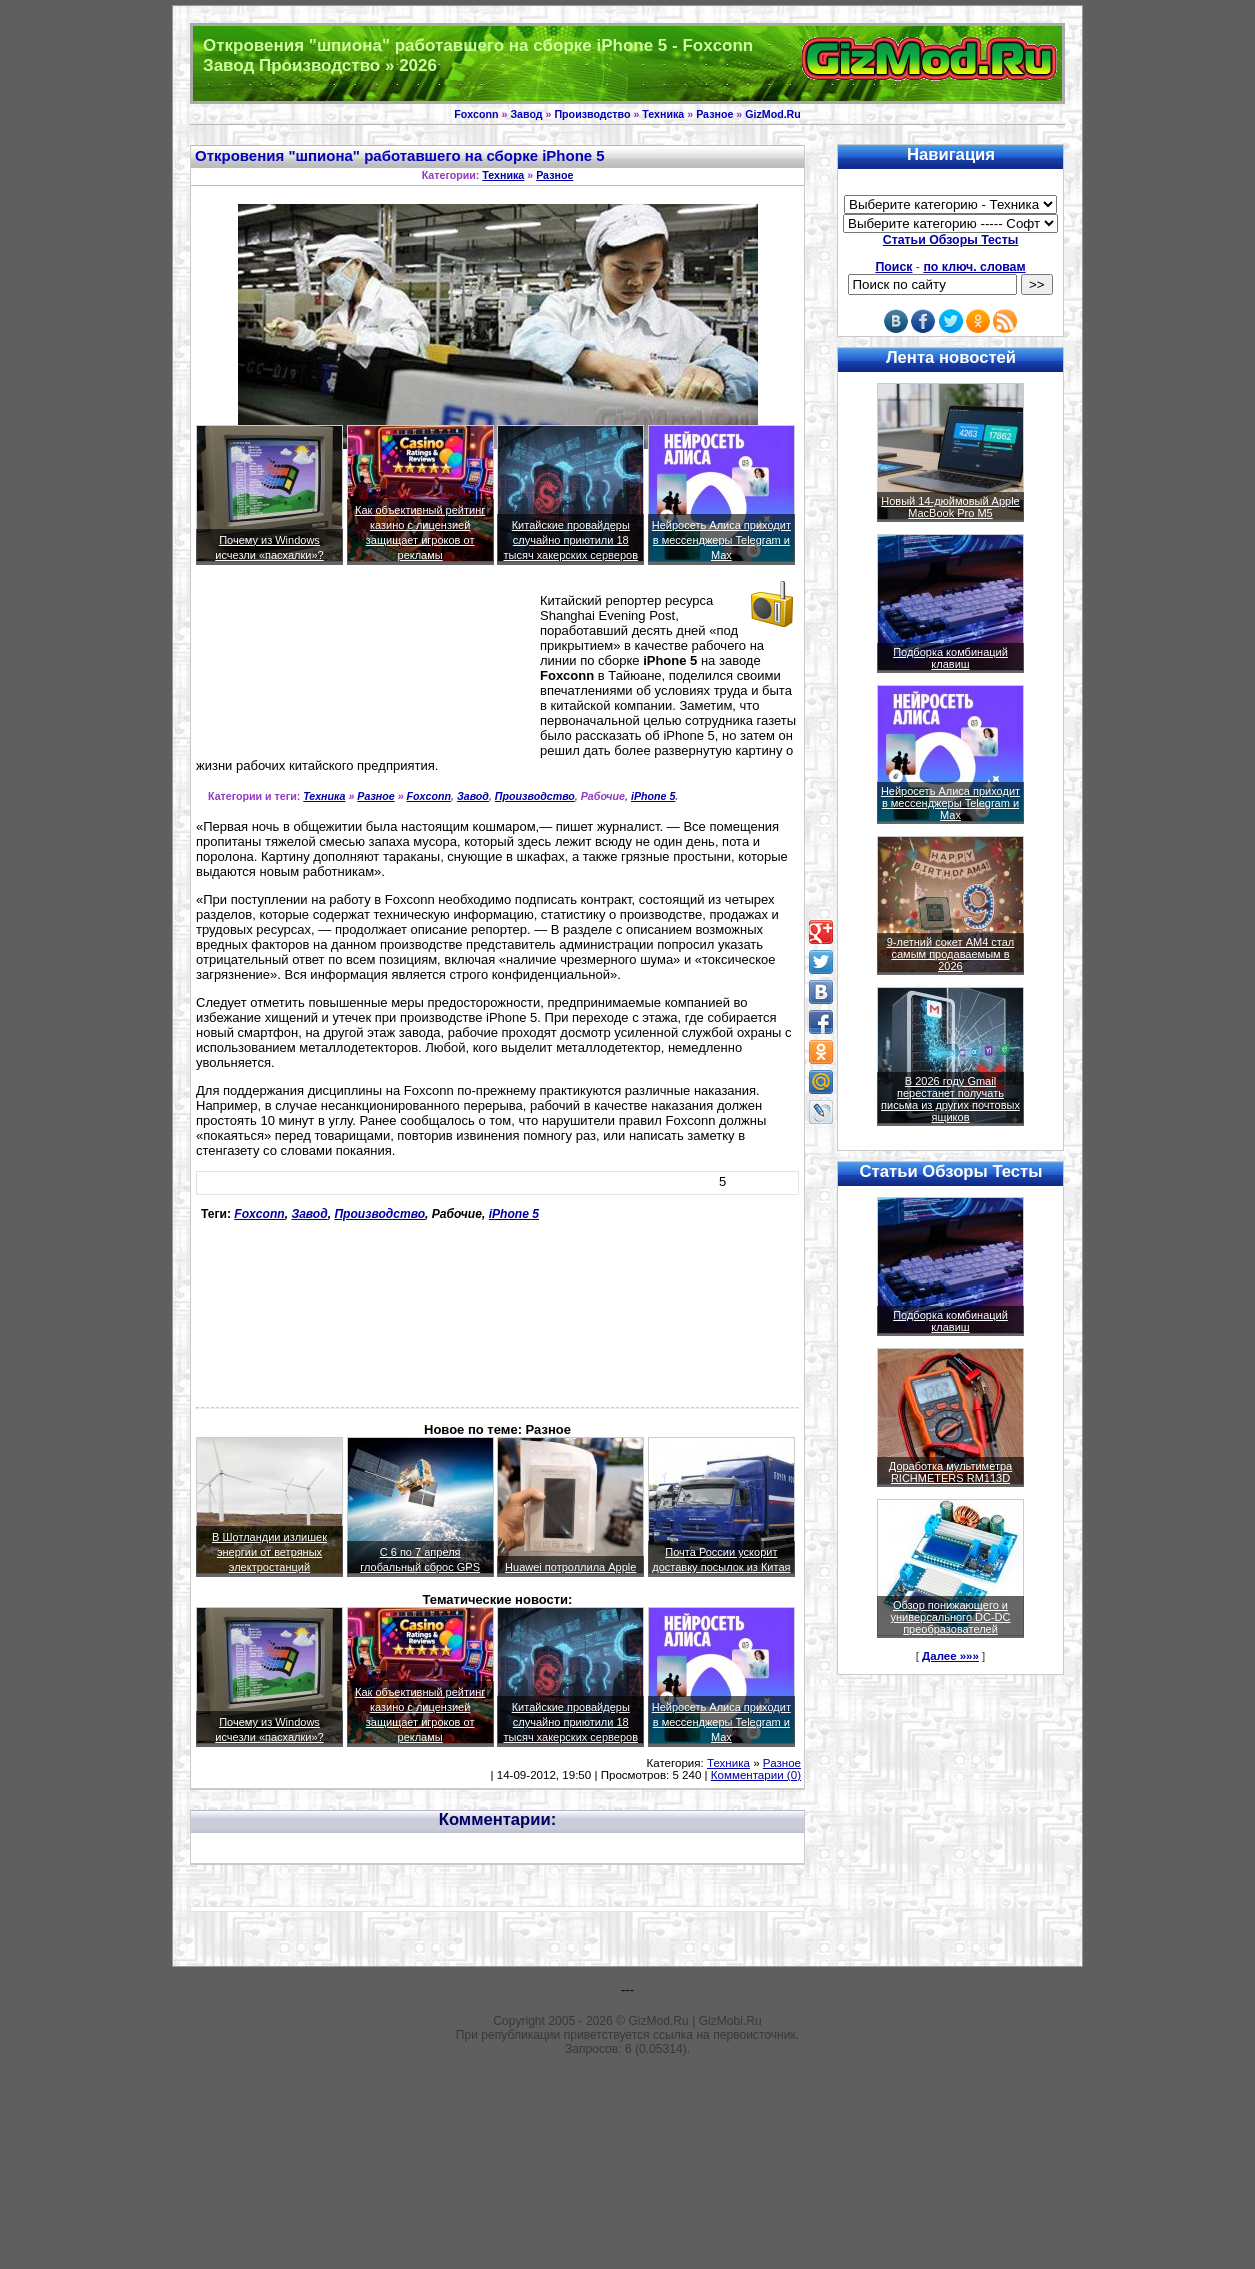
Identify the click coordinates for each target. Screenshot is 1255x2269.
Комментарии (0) (756, 1775)
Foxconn (476, 114)
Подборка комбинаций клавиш (950, 658)
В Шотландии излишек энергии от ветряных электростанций (269, 1552)
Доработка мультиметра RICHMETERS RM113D (950, 1472)
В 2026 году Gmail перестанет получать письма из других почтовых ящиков (950, 1099)
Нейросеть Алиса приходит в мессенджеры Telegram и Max (721, 540)
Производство (592, 114)
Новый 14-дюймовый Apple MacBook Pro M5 (950, 507)
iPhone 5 (653, 796)
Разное (714, 114)
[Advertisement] (286, 670)
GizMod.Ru (773, 114)
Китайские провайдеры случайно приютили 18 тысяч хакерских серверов (570, 540)
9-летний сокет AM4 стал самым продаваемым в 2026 (951, 954)
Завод (526, 114)
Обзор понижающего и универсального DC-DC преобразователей (950, 1617)
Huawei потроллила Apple (570, 1567)
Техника (663, 114)
